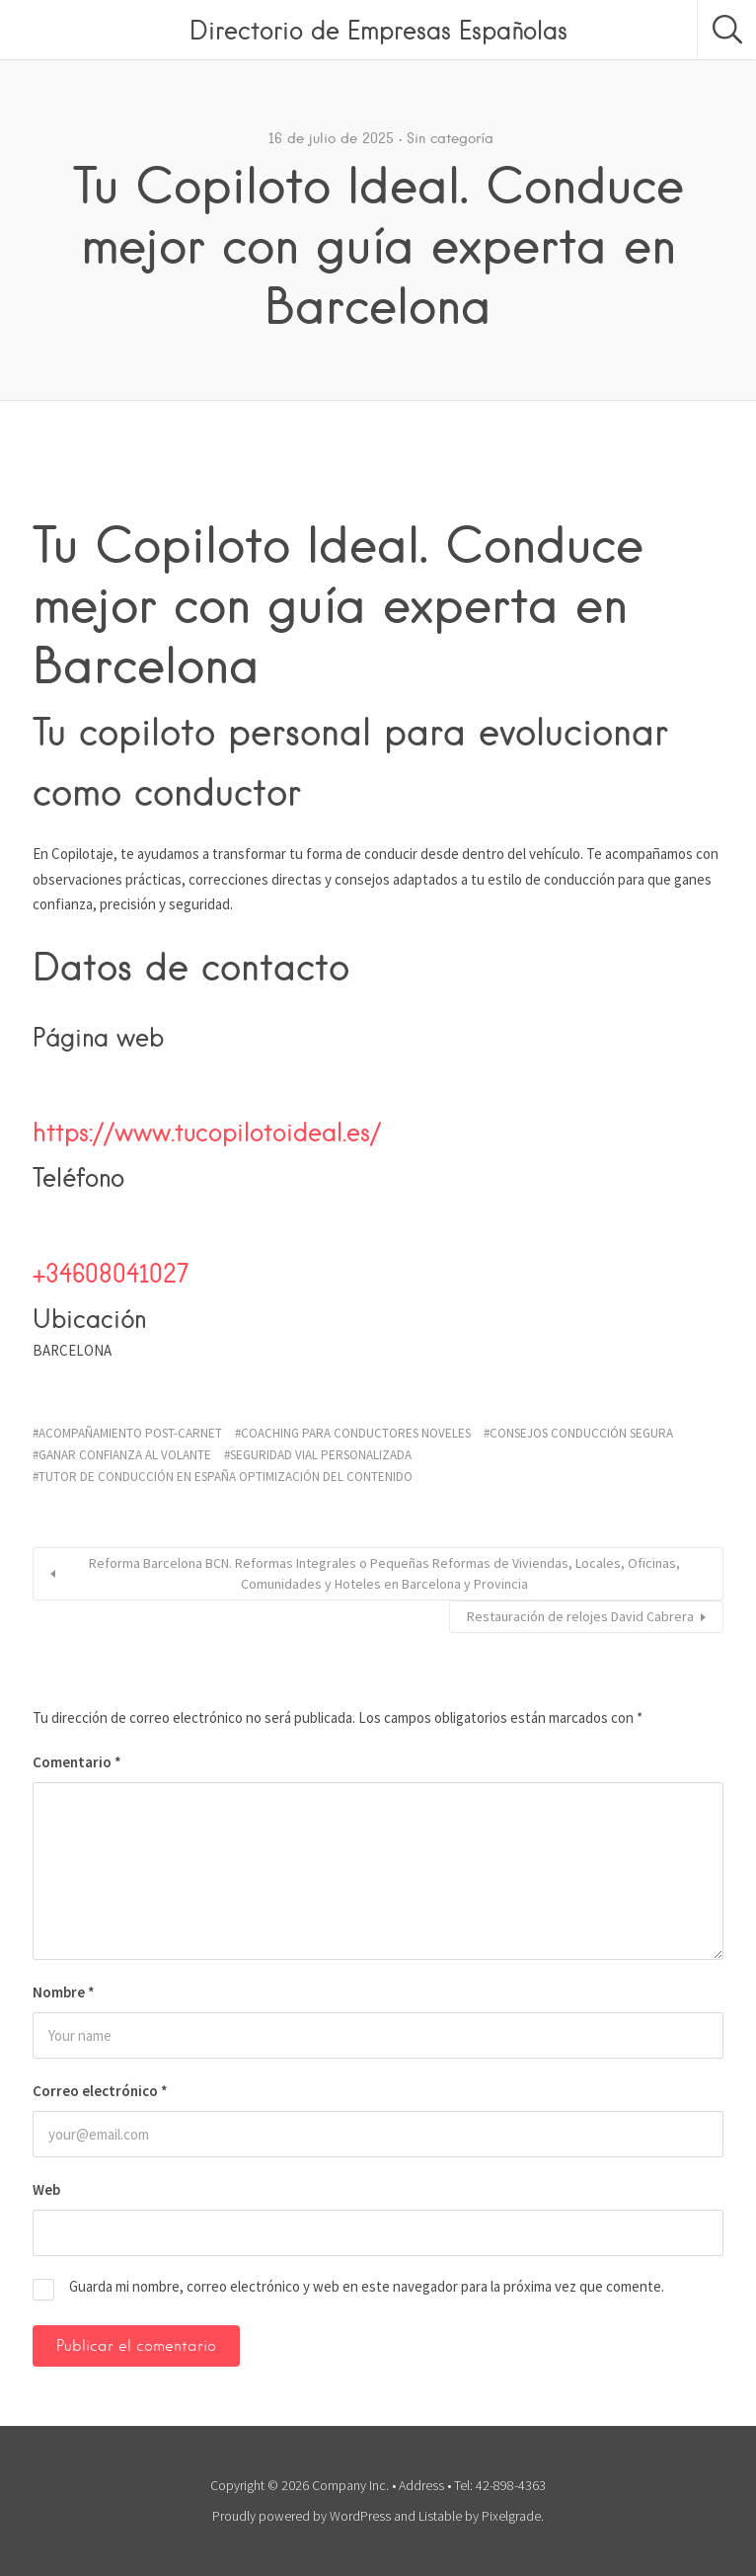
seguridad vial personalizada (321, 1454)
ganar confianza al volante (124, 1454)
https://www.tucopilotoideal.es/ (207, 1131)
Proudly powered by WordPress (301, 2516)
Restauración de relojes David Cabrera (580, 1616)
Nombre (64, 1992)
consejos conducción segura (581, 1433)
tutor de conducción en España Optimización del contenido (225, 1476)
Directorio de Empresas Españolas (378, 29)
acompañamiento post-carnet (130, 1433)
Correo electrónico (100, 2090)
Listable (440, 2516)
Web (46, 2189)
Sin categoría (450, 138)
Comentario (77, 1762)
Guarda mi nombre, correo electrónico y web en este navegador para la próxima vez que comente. (366, 2286)
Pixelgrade (511, 2516)
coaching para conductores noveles (356, 1433)
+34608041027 (111, 1273)
